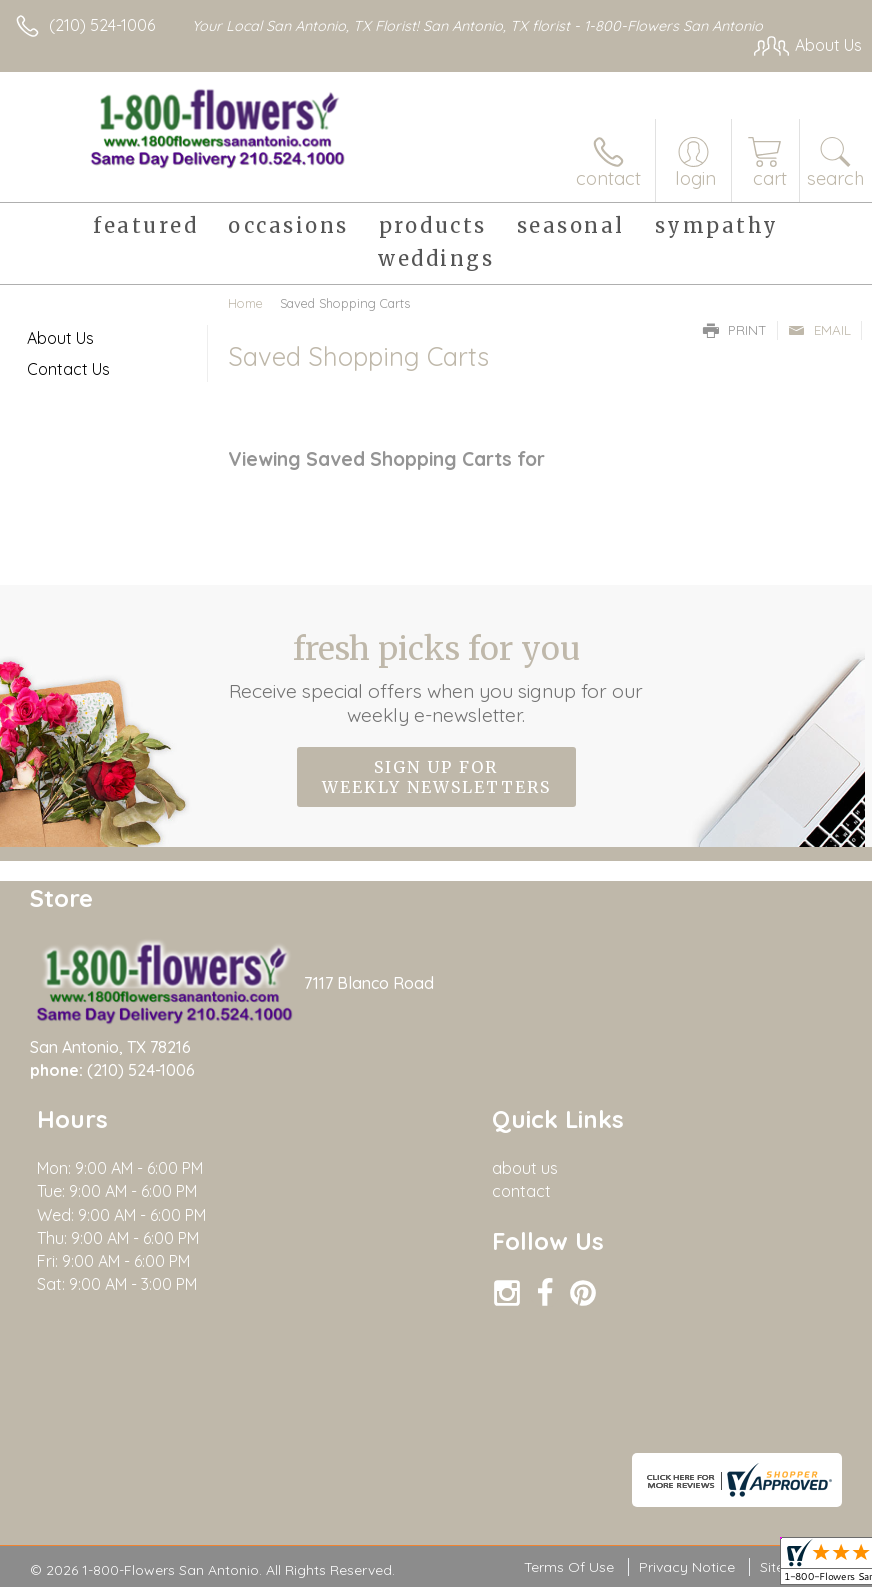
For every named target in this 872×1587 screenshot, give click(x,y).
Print (735, 330)
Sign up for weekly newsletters (436, 777)
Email (819, 330)
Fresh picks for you (436, 678)
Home (245, 303)
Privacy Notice (687, 1568)
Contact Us (68, 369)
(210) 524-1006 (102, 25)
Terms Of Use (569, 1568)
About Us (60, 338)
